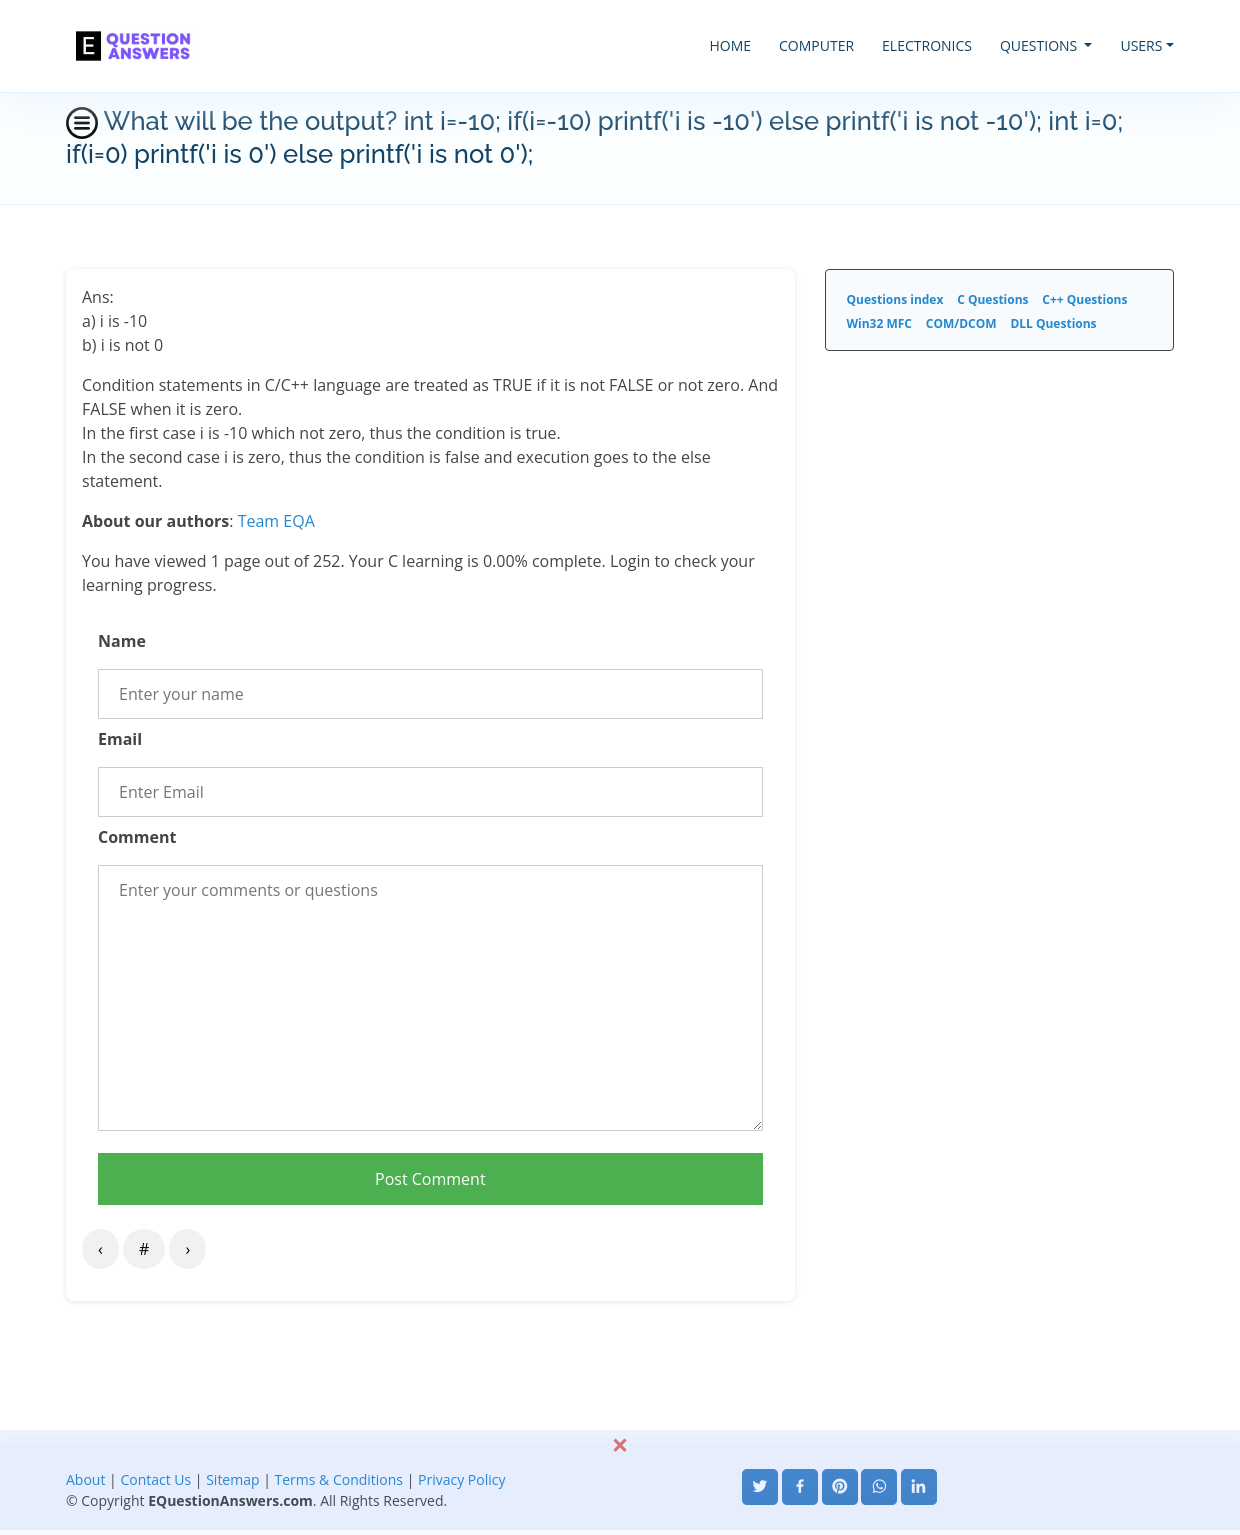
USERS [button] (1141, 45)
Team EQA (276, 521)
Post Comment (430, 1179)
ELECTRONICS (927, 45)
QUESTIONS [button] (1040, 45)
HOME (730, 45)
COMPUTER (816, 45)
